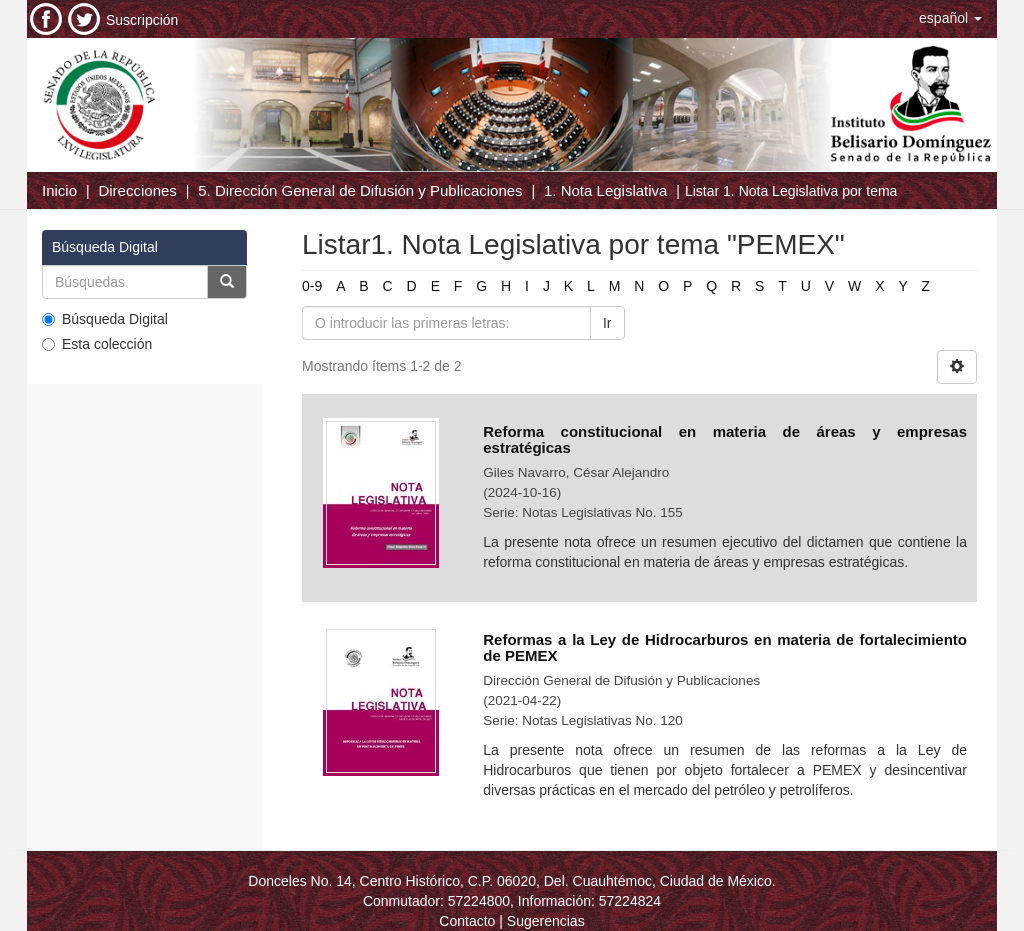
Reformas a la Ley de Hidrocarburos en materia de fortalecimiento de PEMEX (725, 648)
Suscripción (142, 20)
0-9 (312, 286)
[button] (950, 18)
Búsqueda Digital (105, 319)
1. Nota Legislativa (605, 190)
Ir (607, 323)
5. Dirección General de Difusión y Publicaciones (360, 190)
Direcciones (137, 190)
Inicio (59, 190)
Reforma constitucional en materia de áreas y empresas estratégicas (725, 440)
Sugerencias (546, 921)
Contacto (467, 921)
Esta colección (97, 344)
